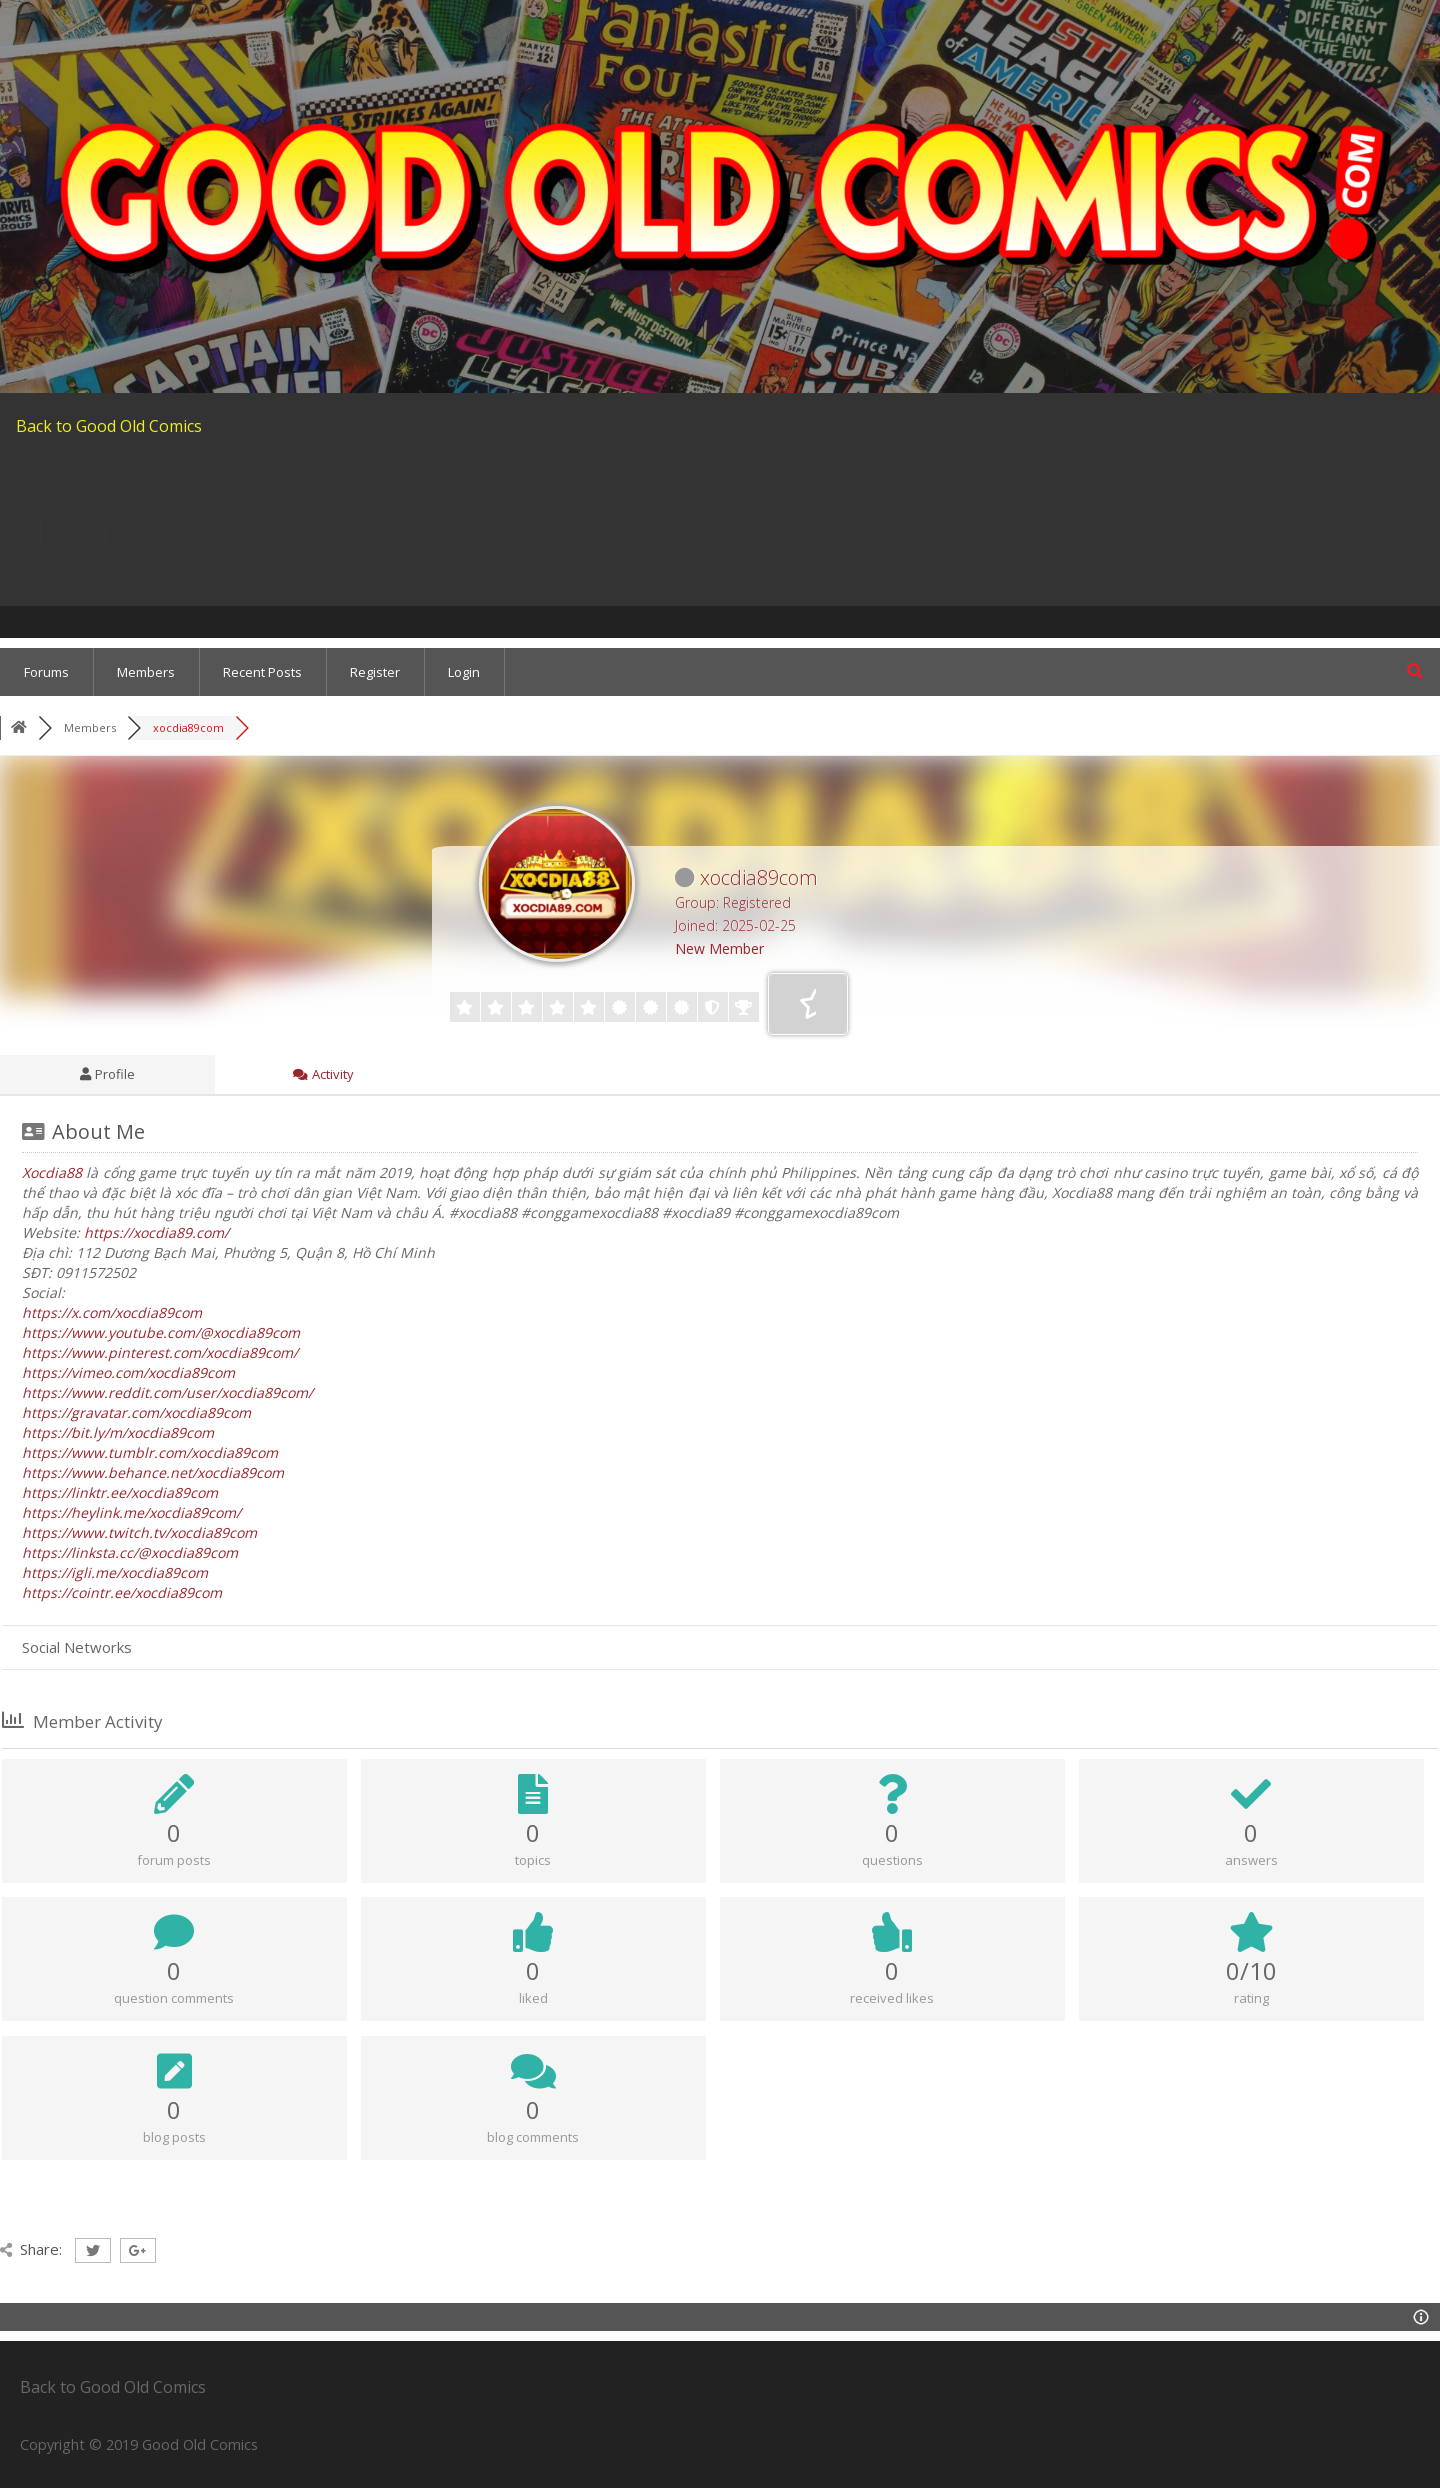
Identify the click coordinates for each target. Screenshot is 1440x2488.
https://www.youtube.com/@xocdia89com (161, 1332)
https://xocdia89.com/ (156, 1232)
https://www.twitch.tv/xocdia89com (139, 1532)
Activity (323, 1074)
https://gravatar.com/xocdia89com (136, 1412)
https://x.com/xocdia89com (112, 1312)
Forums (46, 672)
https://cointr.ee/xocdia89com (122, 1592)
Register (375, 672)
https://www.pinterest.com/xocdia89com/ (160, 1352)
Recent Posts (262, 672)
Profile (107, 1074)
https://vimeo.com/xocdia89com (128, 1372)
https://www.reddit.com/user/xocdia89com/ (167, 1392)
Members (146, 672)
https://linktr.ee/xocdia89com (120, 1492)
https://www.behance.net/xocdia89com (153, 1472)
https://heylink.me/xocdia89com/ (131, 1512)
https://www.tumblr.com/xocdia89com (150, 1452)
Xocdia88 (52, 1172)
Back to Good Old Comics (109, 426)
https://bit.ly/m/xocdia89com (118, 1432)
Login (464, 672)
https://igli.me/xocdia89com (115, 1572)
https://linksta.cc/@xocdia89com (130, 1552)
